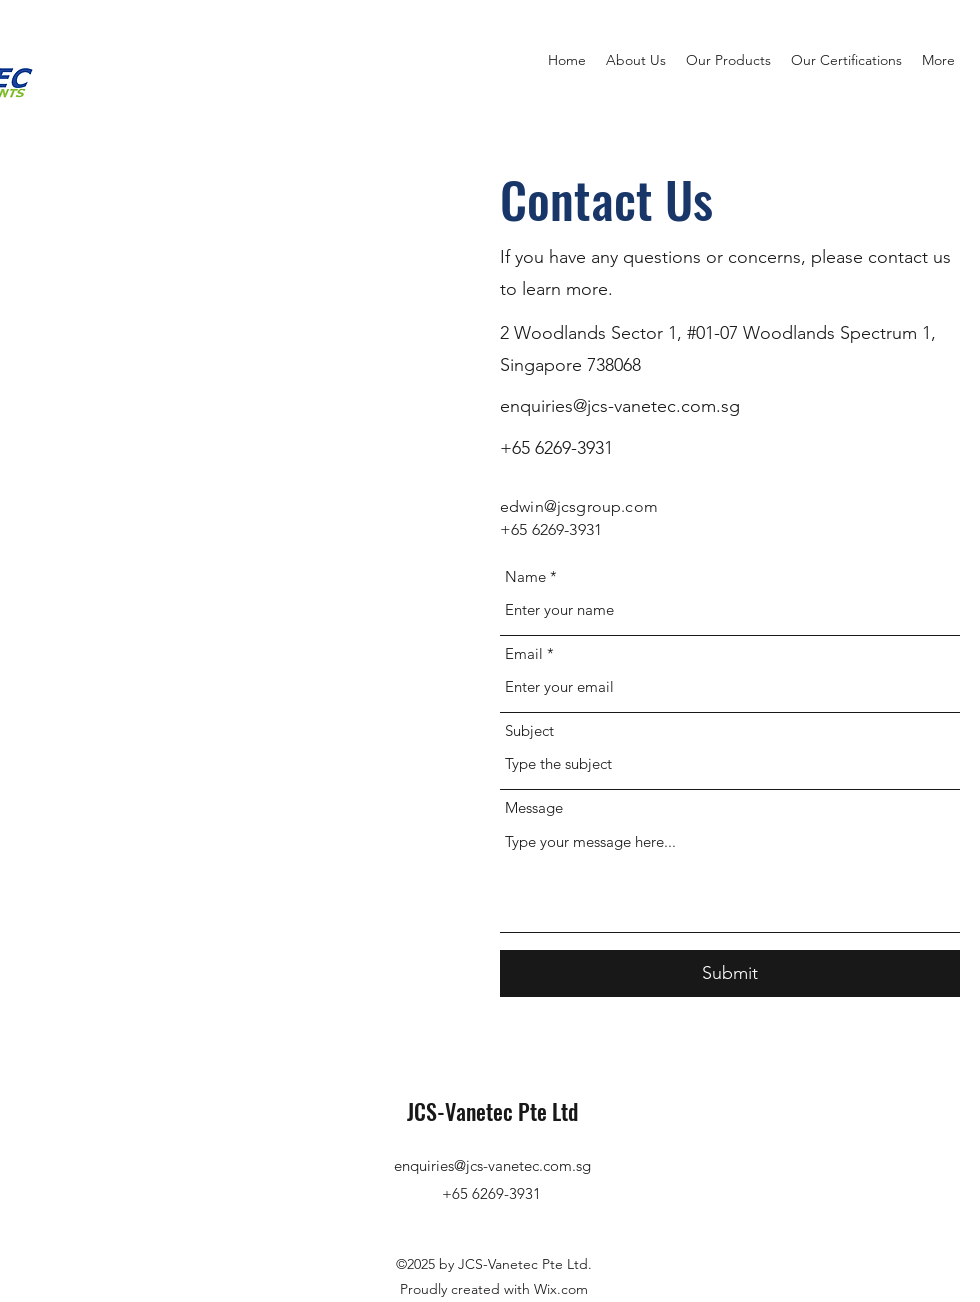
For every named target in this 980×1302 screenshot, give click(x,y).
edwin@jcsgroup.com (579, 506)
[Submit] (730, 973)
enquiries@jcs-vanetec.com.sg (620, 406)
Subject (529, 730)
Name (525, 576)
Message (534, 807)
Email (524, 653)
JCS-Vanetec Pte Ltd (492, 1111)
